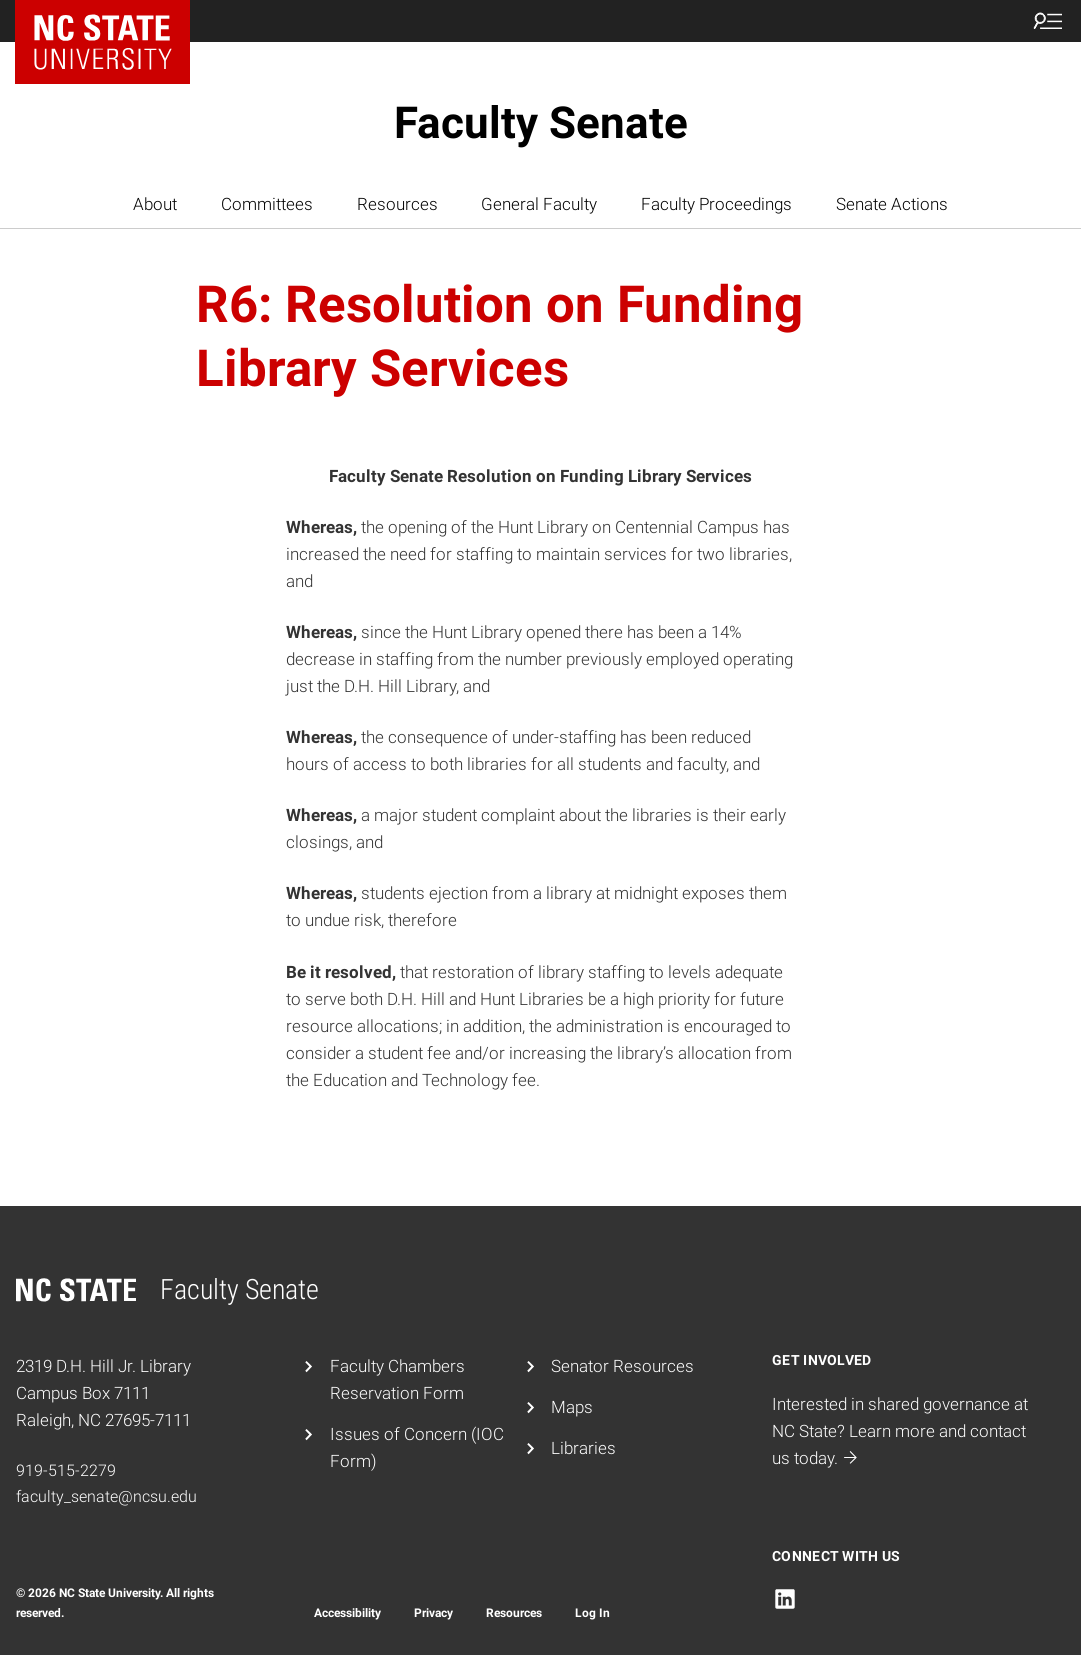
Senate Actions (892, 204)
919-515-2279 (66, 1470)
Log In (592, 1613)
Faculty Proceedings (716, 204)
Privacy (433, 1613)
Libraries (583, 1448)
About (155, 204)
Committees (267, 204)
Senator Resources (622, 1366)
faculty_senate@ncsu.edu (106, 1496)
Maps (572, 1407)
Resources (397, 204)
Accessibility (347, 1613)
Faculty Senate (541, 123)
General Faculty (539, 204)
